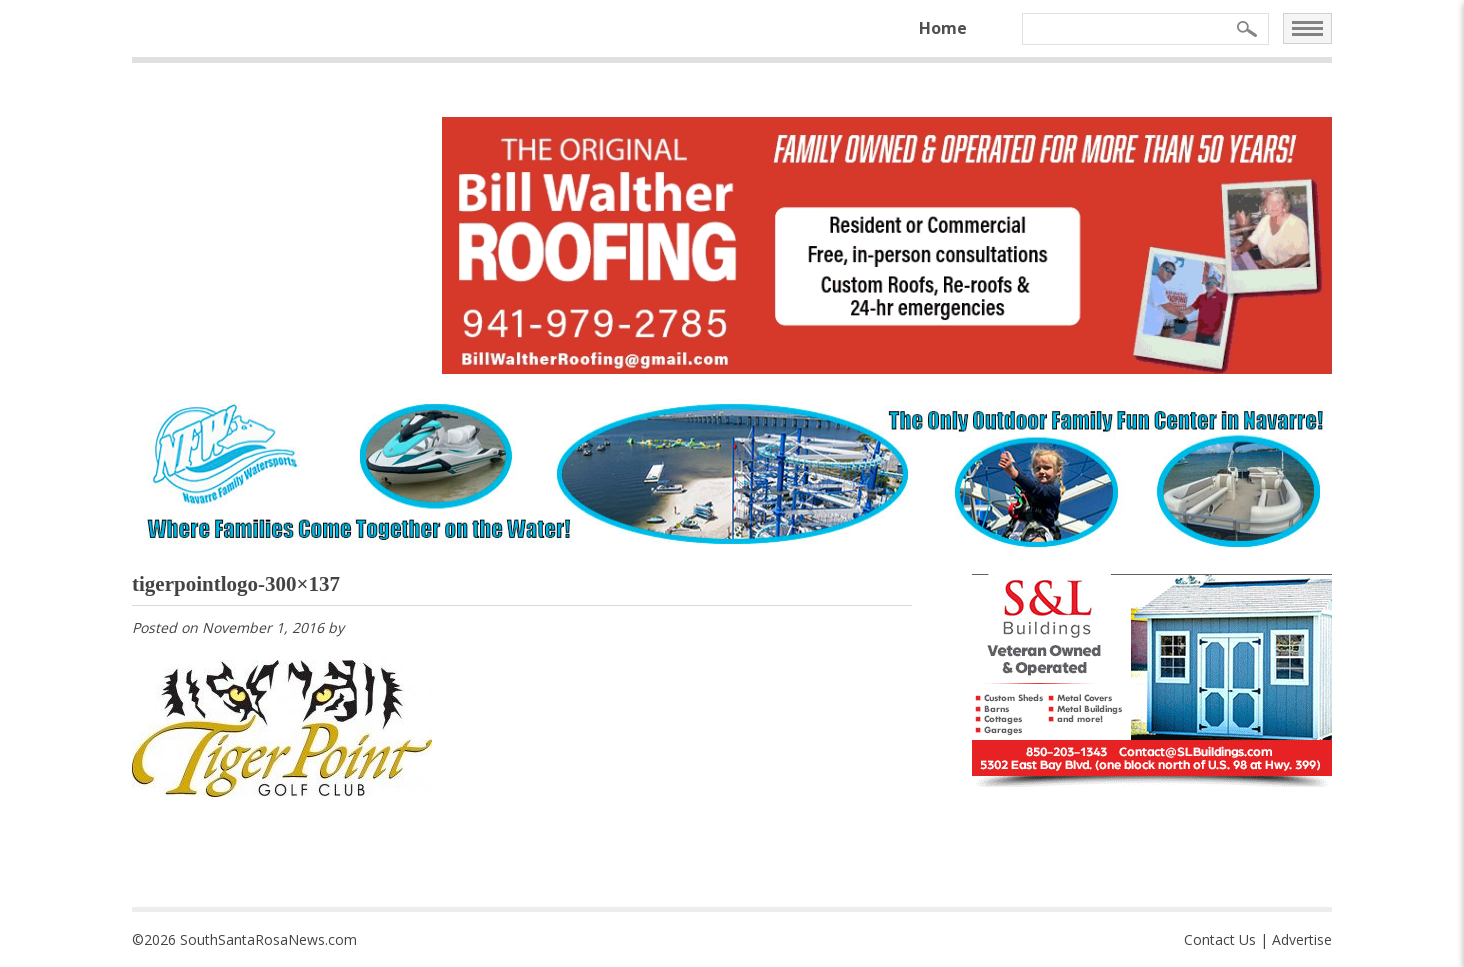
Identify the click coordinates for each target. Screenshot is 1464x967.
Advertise (1302, 939)
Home (943, 28)
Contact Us (1220, 939)
